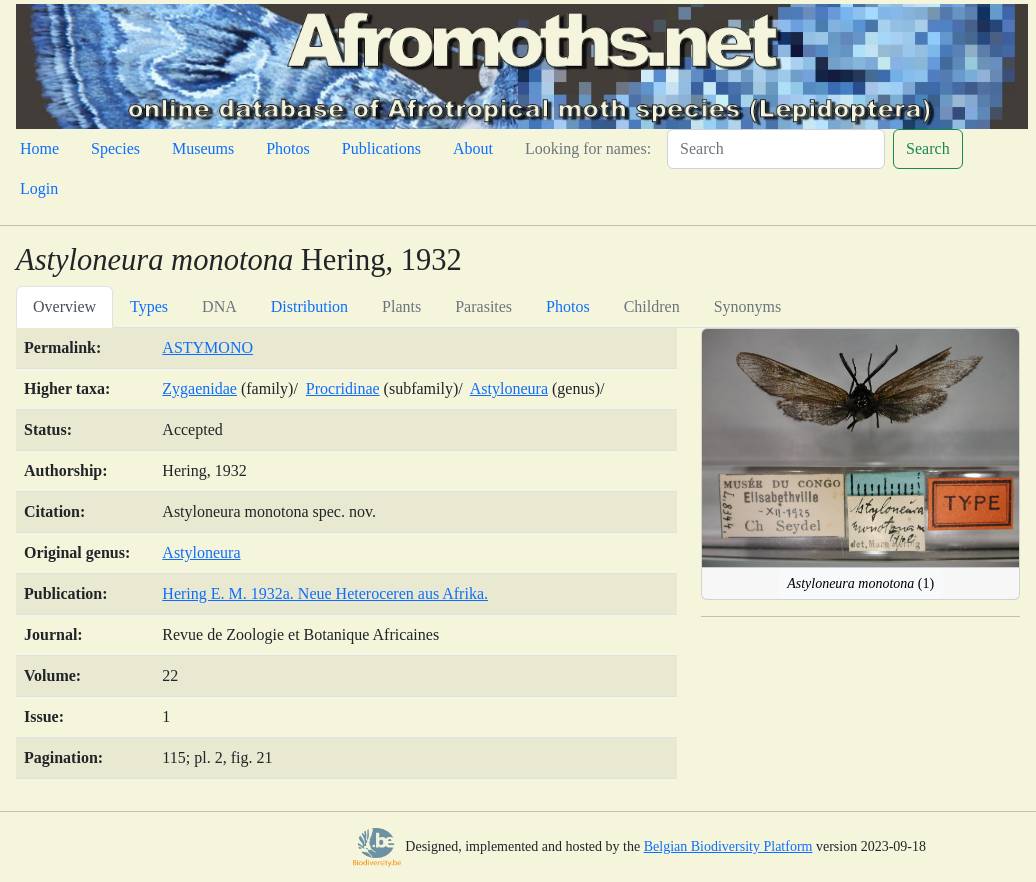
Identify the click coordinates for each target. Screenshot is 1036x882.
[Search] (776, 149)
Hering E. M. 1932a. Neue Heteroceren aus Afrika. (325, 593)
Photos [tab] (568, 306)
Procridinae (343, 388)
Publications (381, 148)
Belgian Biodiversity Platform (728, 846)
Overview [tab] (64, 306)
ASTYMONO (207, 347)
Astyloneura (509, 388)
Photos (288, 148)
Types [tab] (149, 306)
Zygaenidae (199, 388)
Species (115, 148)
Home (39, 148)
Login (39, 188)
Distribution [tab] (309, 306)
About (473, 148)
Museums (203, 148)
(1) (860, 583)
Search (928, 148)
